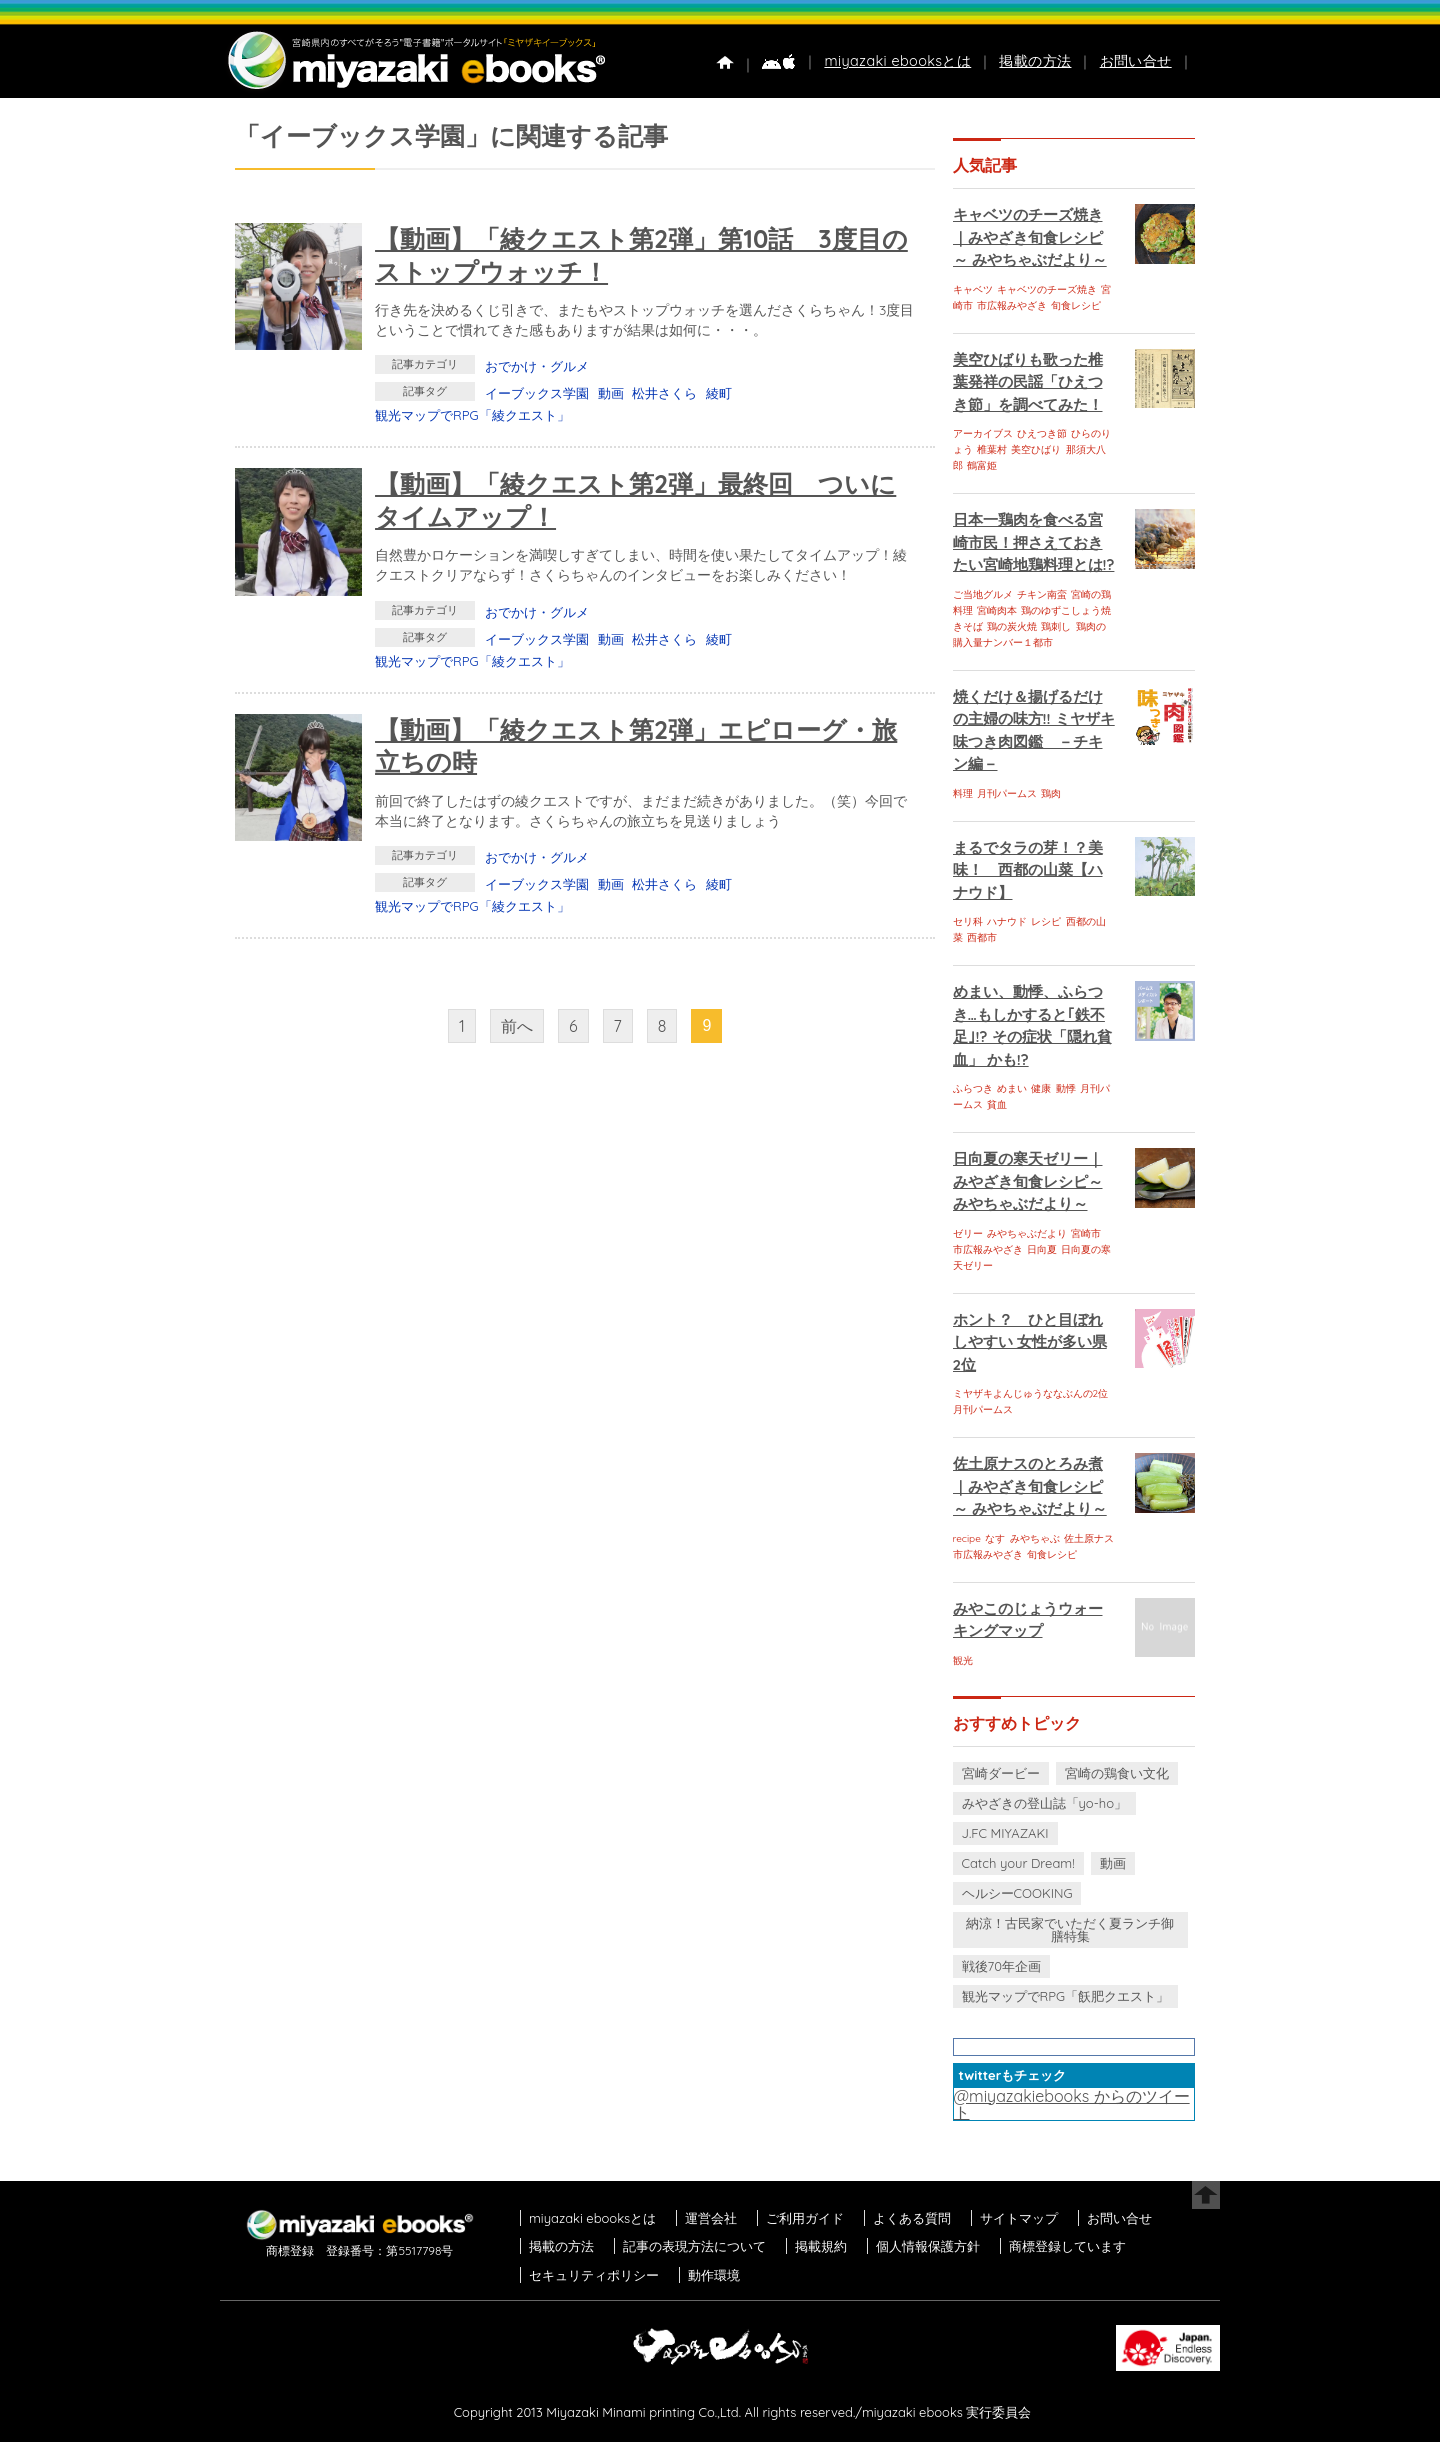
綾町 (719, 393)
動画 (611, 393)
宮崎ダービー (1001, 1773)
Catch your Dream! (1018, 1863)
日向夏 (1042, 1249)
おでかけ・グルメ (537, 366)
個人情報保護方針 (928, 2246)
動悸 (1066, 1088)
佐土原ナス (1089, 1538)
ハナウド (1007, 921)
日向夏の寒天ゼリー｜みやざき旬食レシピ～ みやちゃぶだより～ (1028, 1181)
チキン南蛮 (1042, 594)
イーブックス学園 (537, 393)
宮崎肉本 (997, 610)
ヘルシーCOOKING (1017, 1893)
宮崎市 (1086, 1233)
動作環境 (714, 2275)
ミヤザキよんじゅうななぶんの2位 (1031, 1393)
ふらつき (973, 1088)
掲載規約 (821, 2246)
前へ (517, 1026)
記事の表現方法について (694, 2246)
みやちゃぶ (1035, 1538)
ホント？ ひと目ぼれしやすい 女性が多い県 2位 (1030, 1342)
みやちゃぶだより (1027, 1233)
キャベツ (973, 289)
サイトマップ (1019, 2218)
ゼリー (968, 1233)
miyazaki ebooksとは (897, 61)
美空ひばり (1036, 449)
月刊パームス (1007, 793)
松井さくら (664, 393)
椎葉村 (992, 449)
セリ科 (968, 921)
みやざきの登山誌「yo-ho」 (1044, 1803)
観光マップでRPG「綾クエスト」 (472, 415)
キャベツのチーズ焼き (1047, 289)
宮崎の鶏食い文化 (1117, 1773)
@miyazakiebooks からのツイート (1072, 2104)
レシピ (1046, 921)
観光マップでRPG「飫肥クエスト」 (1066, 1996)
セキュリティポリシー (594, 2275)
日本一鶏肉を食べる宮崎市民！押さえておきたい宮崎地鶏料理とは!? (1034, 542)
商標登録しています (1067, 2246)
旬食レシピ (1076, 305)
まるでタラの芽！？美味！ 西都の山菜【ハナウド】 (1028, 870)
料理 (963, 793)
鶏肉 (1051, 793)
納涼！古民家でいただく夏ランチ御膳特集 (1070, 1929)
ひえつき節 (1042, 433)
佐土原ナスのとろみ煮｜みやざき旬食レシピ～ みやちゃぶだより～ (1030, 1486)
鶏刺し (1056, 626)
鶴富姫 (982, 465)
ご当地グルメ (983, 594)
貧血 (997, 1104)
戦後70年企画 (1001, 1966)
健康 (1041, 1088)
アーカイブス (983, 433)
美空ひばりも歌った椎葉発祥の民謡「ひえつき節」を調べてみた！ (1028, 382)
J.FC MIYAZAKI (1005, 1833)
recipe (967, 1538)
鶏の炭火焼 (1012, 626)
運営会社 (711, 2218)
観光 (963, 1660)
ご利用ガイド (805, 2218)
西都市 (982, 937)
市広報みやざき (1012, 305)
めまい (1012, 1088)
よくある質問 (912, 2218)
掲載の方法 (1035, 61)
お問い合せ (1136, 61)
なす (995, 1538)
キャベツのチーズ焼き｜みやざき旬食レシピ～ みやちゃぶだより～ (1030, 237)
